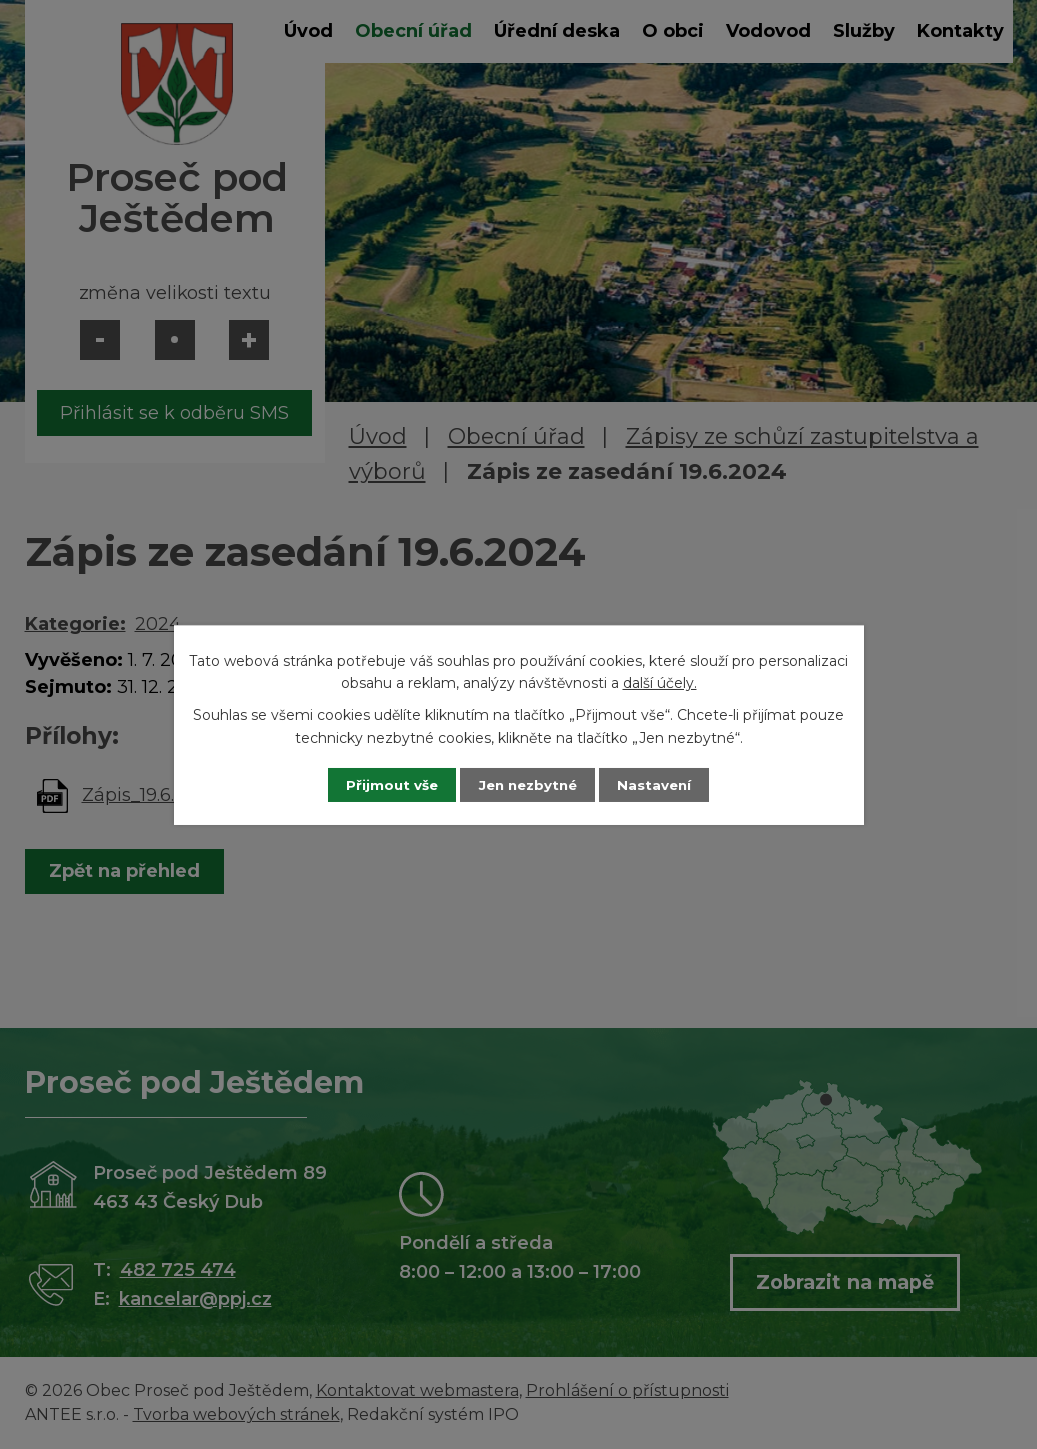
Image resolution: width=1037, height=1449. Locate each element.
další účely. (660, 682)
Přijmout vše (382, 784)
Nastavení (664, 784)
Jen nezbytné (527, 784)
